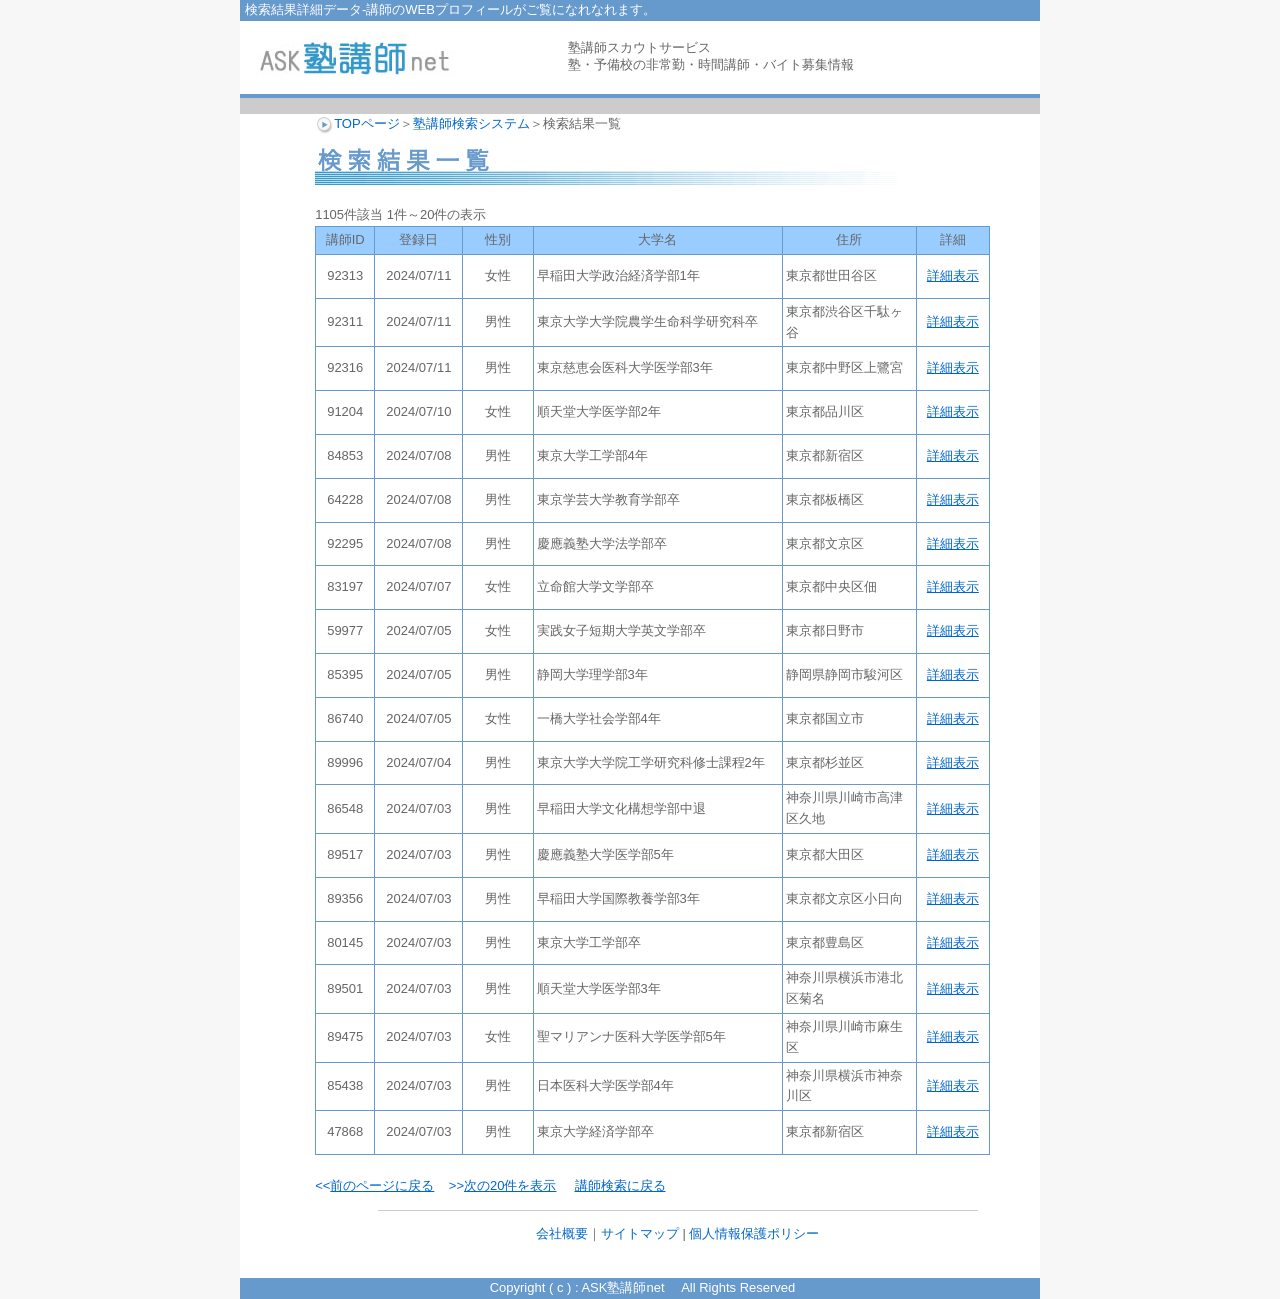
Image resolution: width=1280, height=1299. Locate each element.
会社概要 (562, 1233)
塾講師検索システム (471, 123)
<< (374, 1185)
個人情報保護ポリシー (754, 1233)
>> (503, 1185)
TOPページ (367, 123)
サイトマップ (640, 1233)
